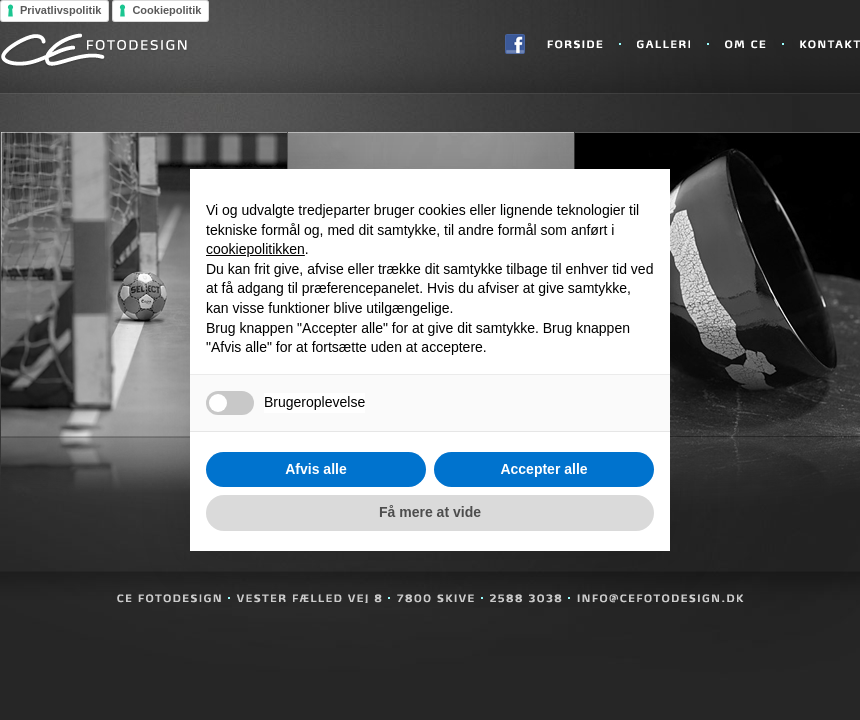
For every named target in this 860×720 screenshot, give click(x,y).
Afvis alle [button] (315, 469)
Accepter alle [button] (543, 469)
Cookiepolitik (166, 10)
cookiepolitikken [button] (255, 249)
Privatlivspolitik (60, 10)
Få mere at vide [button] (430, 512)
